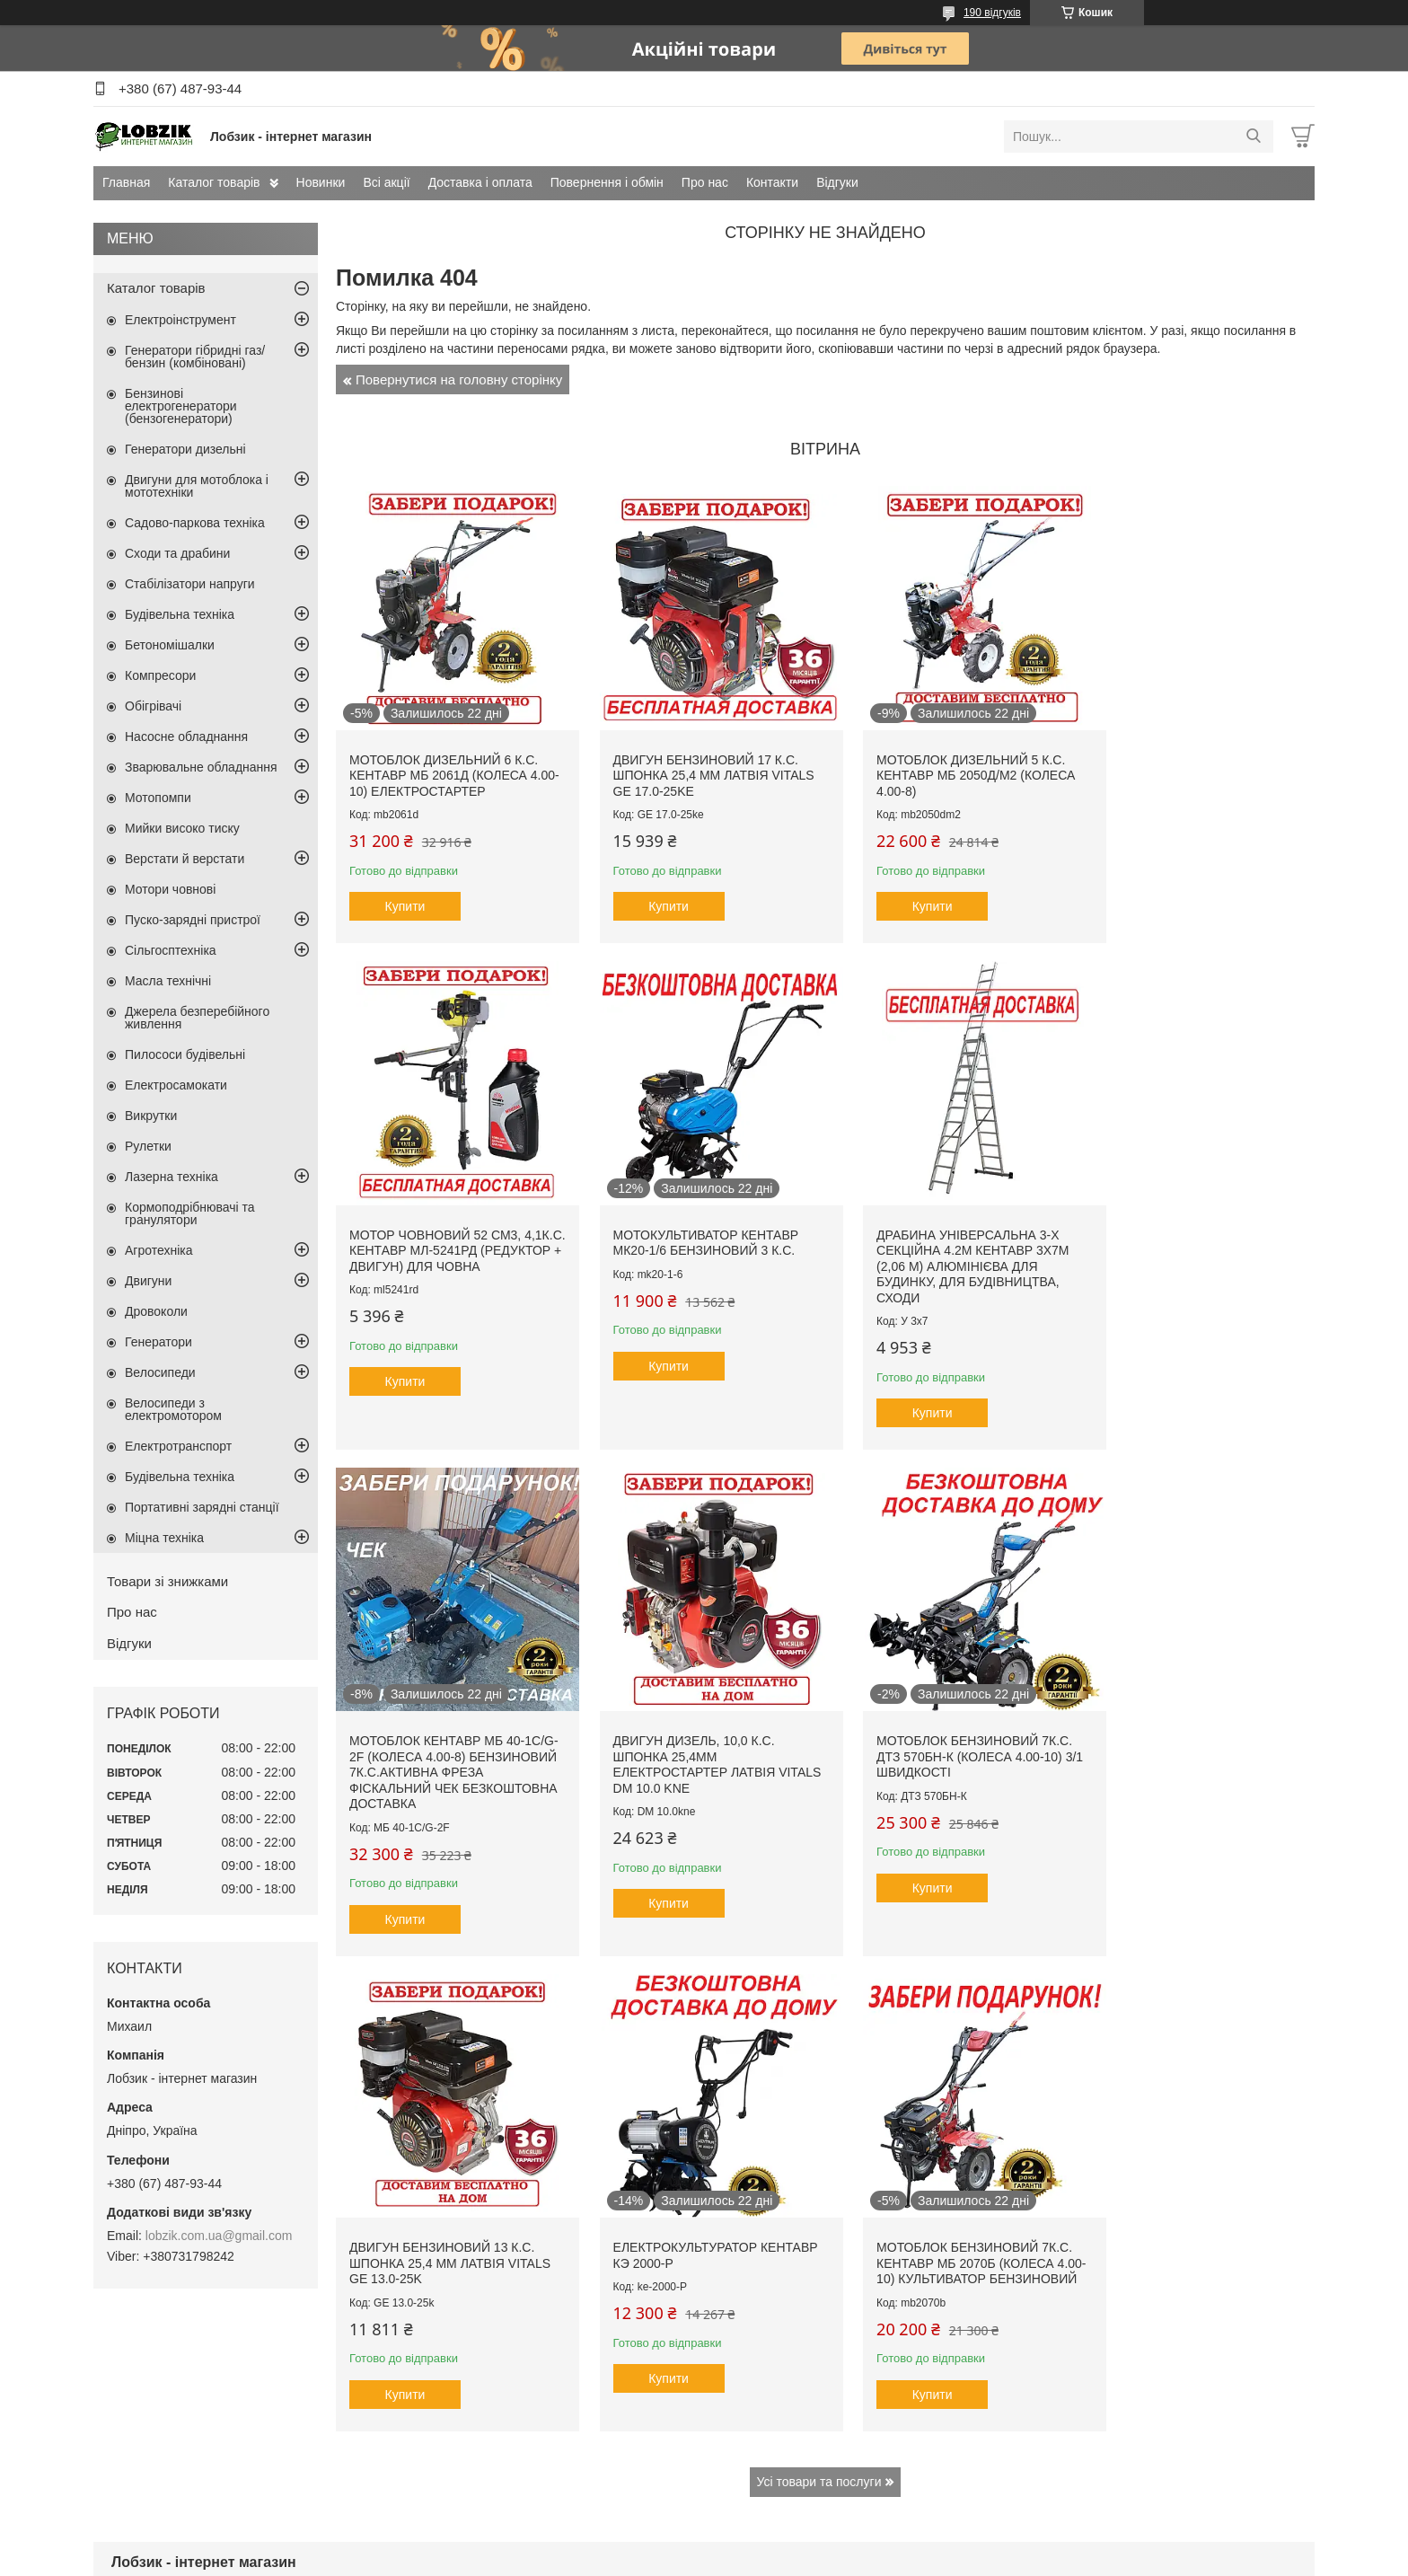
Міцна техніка (164, 1538)
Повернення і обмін (607, 182)
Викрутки (151, 1115)
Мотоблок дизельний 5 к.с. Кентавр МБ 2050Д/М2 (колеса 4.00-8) (948, 761)
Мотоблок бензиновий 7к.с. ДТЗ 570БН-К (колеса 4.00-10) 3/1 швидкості (447, 1730)
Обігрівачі (153, 706)
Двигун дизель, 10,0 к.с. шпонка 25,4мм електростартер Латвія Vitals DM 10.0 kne (1179, 1246)
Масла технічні (168, 981)
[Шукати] (1253, 136)
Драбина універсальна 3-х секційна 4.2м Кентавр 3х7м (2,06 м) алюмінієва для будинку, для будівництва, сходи (695, 1253)
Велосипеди (160, 1372)
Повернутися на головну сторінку (459, 379)
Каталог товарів (214, 182)
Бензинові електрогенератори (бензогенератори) (181, 406)
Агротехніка (159, 1250)
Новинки (321, 182)
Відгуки (837, 182)
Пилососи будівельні (185, 1054)
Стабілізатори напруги (190, 584)
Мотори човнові (170, 889)
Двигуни (148, 1281)
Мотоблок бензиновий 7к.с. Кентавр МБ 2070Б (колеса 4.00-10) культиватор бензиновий (1196, 1738)
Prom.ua (788, 2542)
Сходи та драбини (177, 553)
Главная (126, 182)
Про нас (705, 182)
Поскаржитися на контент (702, 2559)
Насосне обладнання (186, 736)
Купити (405, 893)
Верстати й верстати (184, 858)
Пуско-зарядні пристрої (192, 920)
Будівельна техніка (179, 614)
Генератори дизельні (185, 449)
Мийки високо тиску (182, 828)
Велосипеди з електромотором (173, 1409)
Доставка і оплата (480, 182)
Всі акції (386, 182)
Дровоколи (156, 1311)
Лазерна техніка (171, 1176)
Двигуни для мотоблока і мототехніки (196, 485)
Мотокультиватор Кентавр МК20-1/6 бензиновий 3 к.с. (442, 1230)
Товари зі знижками (167, 1581)
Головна (133, 2363)
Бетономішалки (170, 645)
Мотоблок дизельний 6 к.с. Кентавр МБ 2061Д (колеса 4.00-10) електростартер (443, 761)
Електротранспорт (178, 1446)
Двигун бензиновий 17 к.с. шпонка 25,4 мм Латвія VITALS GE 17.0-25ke (699, 761)
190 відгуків (992, 12)
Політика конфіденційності (841, 2559)
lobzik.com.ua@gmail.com (219, 2235)
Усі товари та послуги (819, 1964)
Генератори (158, 1342)
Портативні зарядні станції (202, 1507)
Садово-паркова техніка (195, 523)
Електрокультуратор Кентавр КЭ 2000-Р (920, 1722)
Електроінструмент (180, 320)
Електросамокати (176, 1085)
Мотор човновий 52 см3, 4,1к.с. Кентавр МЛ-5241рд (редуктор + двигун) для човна (1184, 769)
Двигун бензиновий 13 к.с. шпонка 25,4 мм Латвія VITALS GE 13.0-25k (699, 1730)
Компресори (160, 675)
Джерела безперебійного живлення (197, 1017)
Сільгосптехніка (170, 950)
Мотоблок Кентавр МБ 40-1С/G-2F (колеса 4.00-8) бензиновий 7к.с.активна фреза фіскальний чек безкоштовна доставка (938, 1253)
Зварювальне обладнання (201, 767)
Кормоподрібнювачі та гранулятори (190, 1213)
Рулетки (148, 1146)
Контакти (772, 182)
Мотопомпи (158, 797)
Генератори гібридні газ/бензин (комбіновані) (195, 356)
